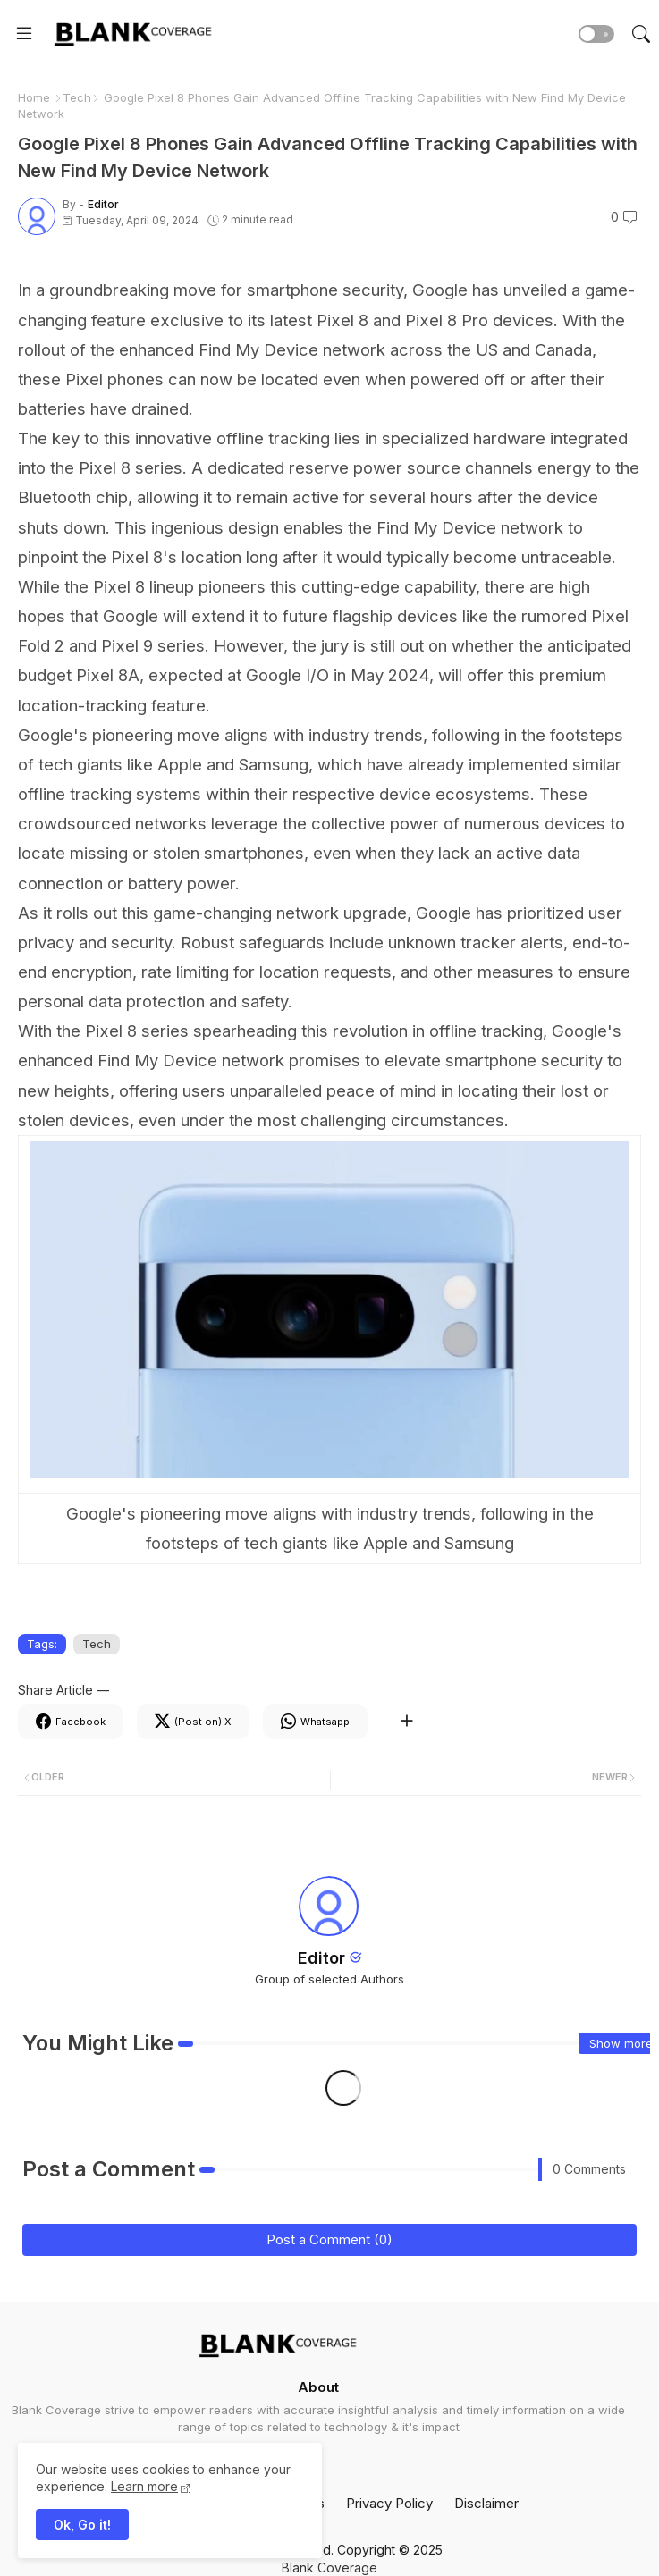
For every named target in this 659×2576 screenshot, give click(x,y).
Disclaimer (486, 2503)
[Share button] (406, 1721)
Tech (77, 97)
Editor (321, 1958)
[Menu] (24, 34)
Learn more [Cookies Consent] (144, 2486)
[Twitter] (193, 1721)
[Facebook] (70, 1721)
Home (34, 97)
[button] (596, 34)
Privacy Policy (389, 2503)
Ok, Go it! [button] (82, 2524)
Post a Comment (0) (329, 2239)
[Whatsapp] (315, 1721)
